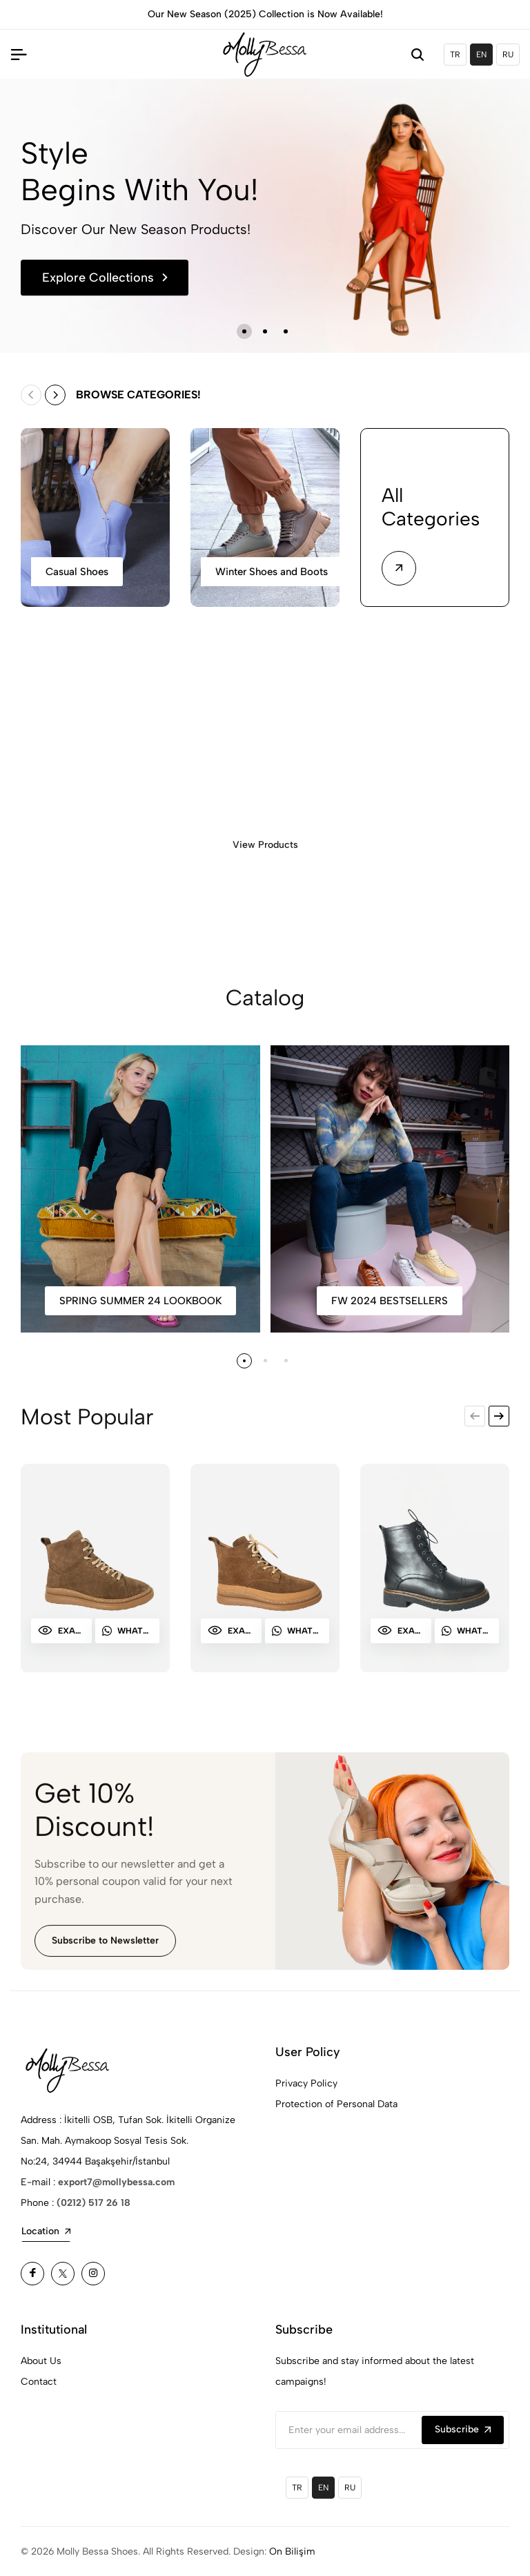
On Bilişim (292, 2551)
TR (455, 54)
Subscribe (463, 2429)
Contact (39, 2382)
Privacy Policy (306, 2083)
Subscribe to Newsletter (105, 1950)
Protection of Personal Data (336, 2104)
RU (507, 54)
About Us (41, 2361)
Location (45, 2231)
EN (481, 54)
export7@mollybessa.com (116, 2182)
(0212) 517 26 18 (93, 2203)
